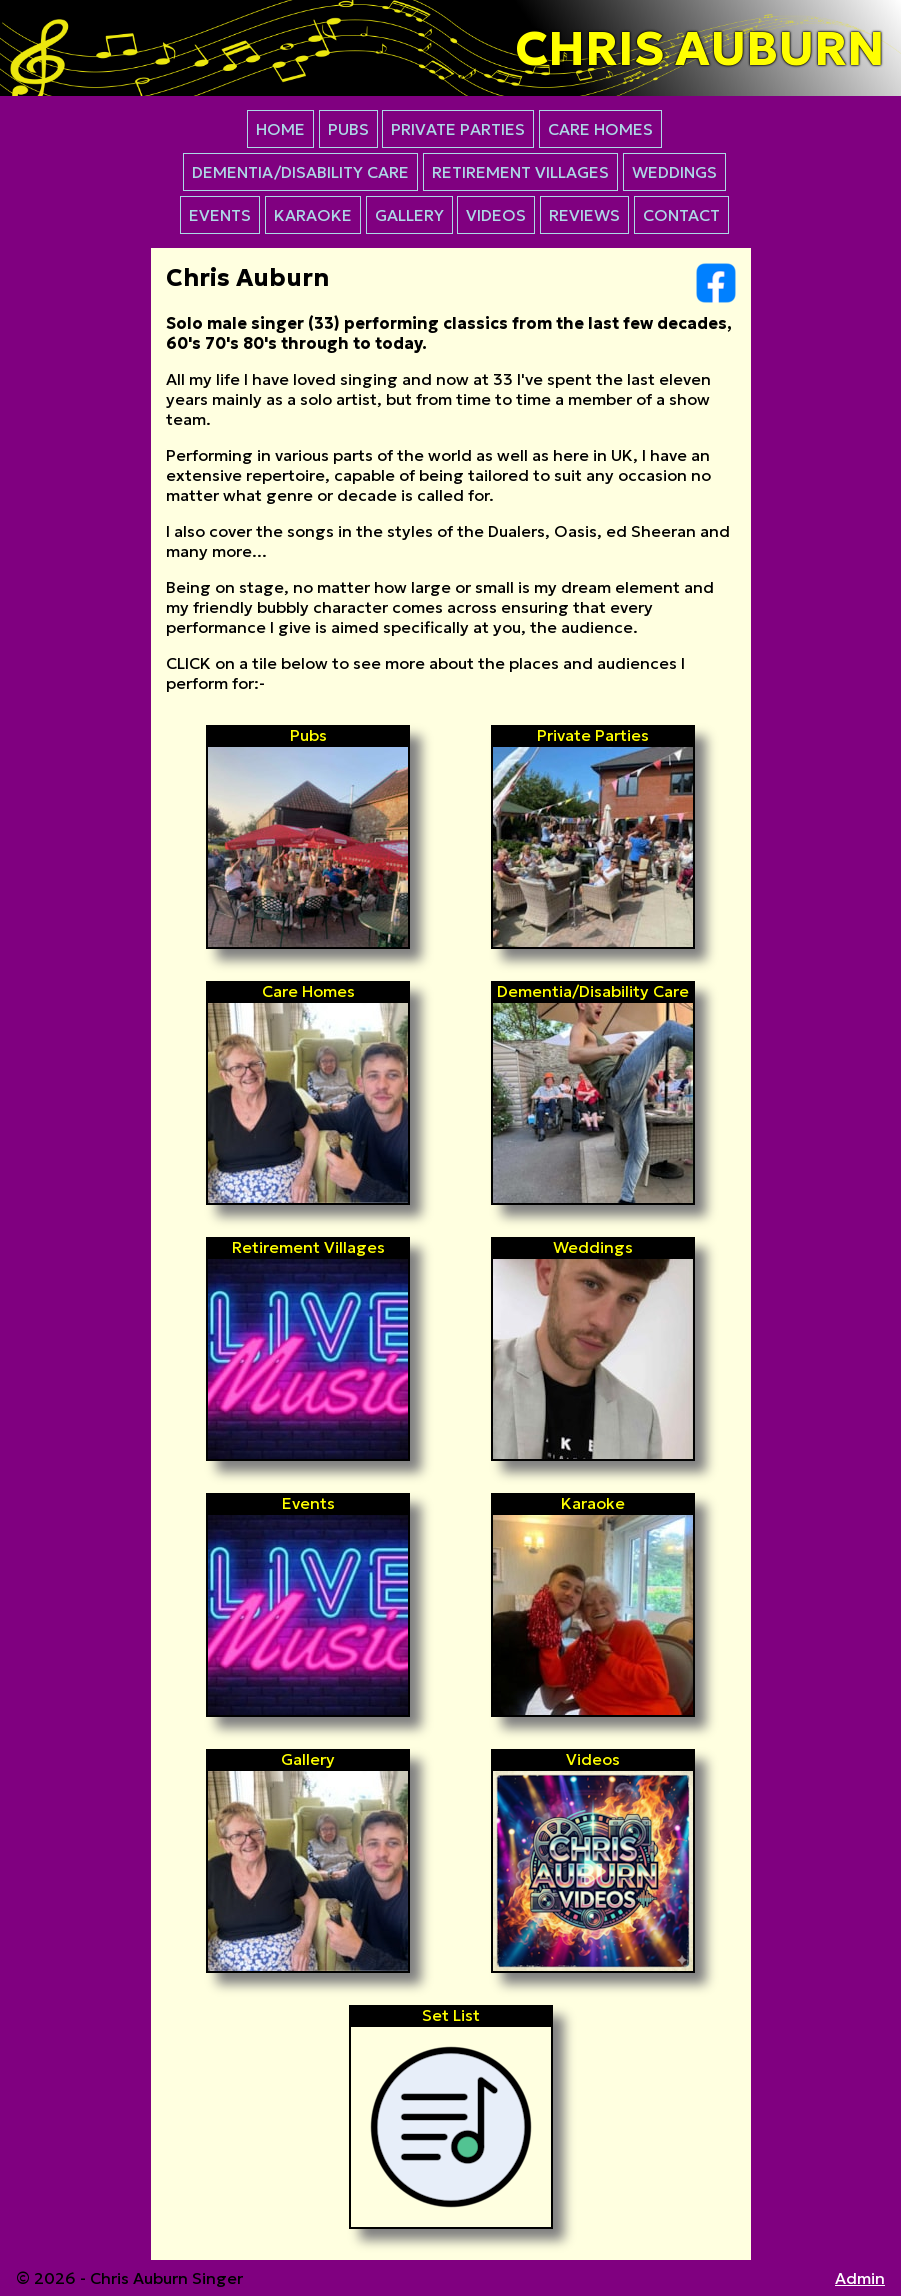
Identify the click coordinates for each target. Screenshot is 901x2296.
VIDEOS (496, 215)
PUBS (348, 129)
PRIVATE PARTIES (458, 129)
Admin (860, 2278)
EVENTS (220, 215)
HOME (280, 129)
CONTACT (681, 215)
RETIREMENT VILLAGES (520, 172)
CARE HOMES (600, 129)
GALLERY (409, 215)
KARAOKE (313, 215)
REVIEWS (584, 215)
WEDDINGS (674, 172)
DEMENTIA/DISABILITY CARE (300, 172)
